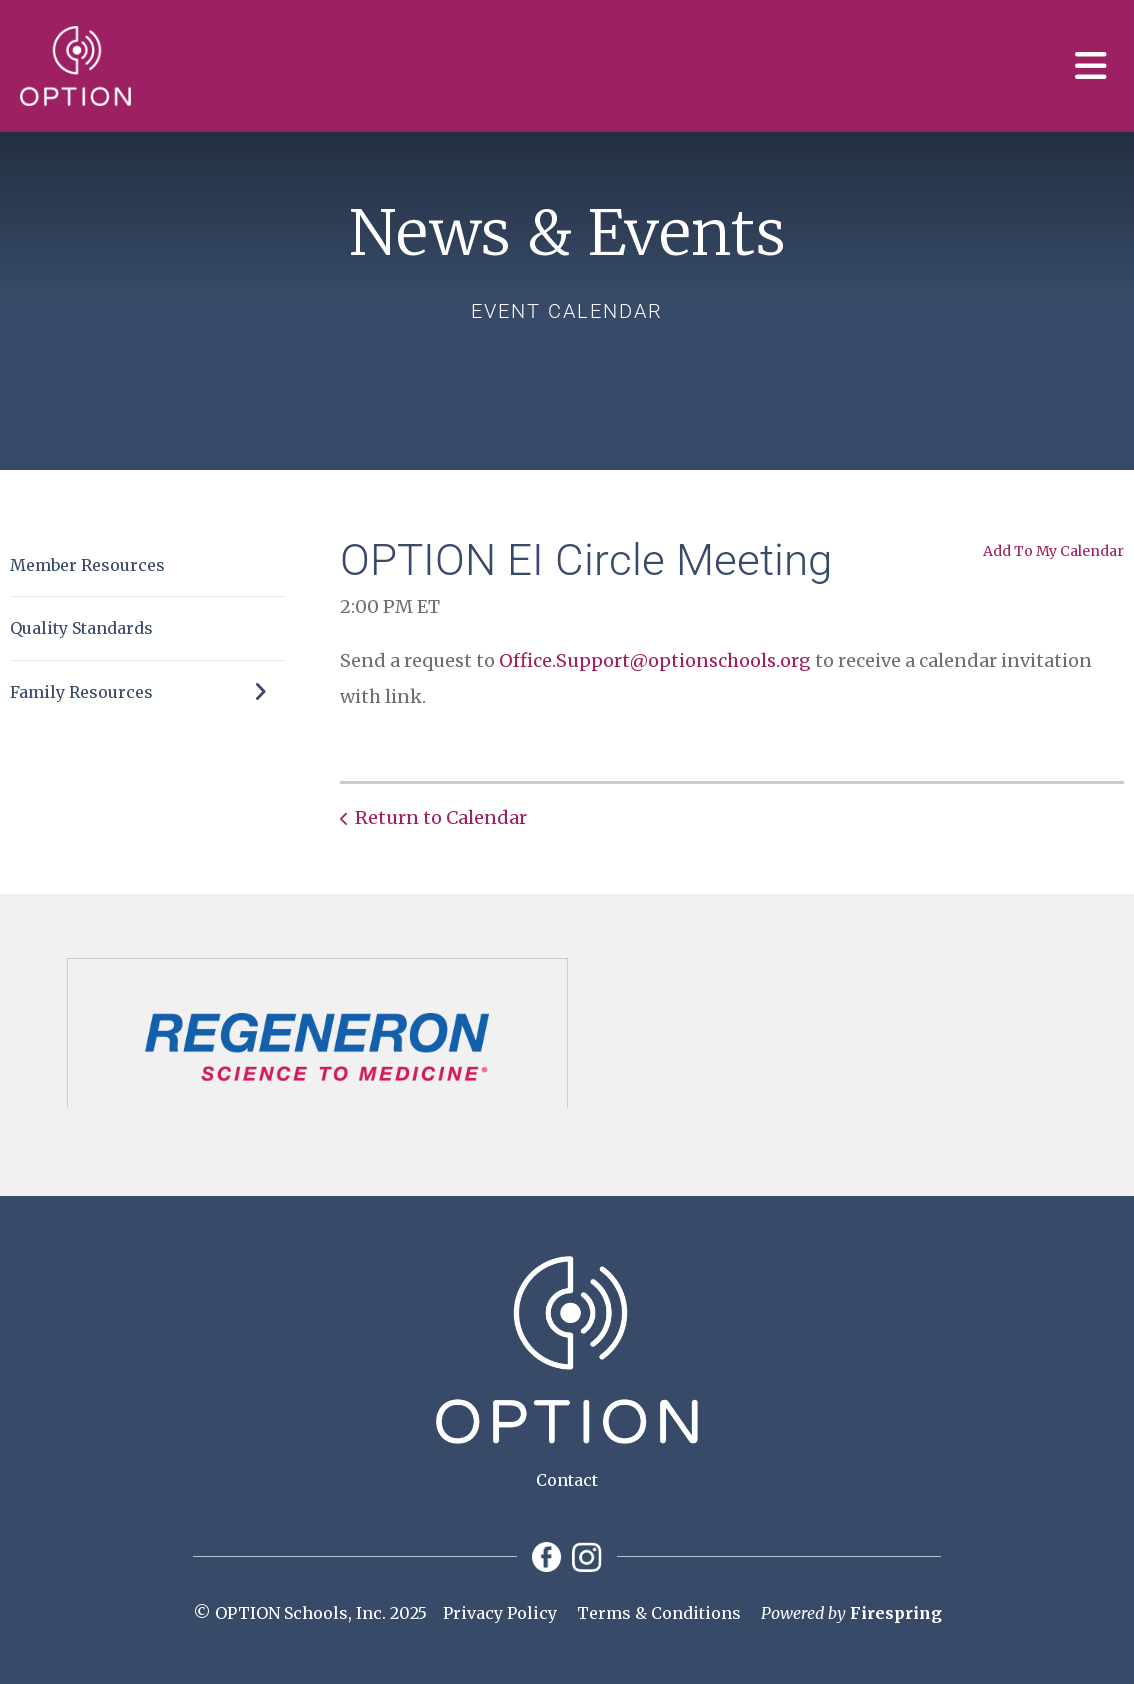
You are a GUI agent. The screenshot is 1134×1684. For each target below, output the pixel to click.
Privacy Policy (500, 1613)
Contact (567, 1480)
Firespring (896, 1613)
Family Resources (147, 692)
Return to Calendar (441, 817)
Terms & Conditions (659, 1613)
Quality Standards (81, 628)
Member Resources (87, 565)
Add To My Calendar (1053, 551)
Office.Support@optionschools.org (655, 660)
